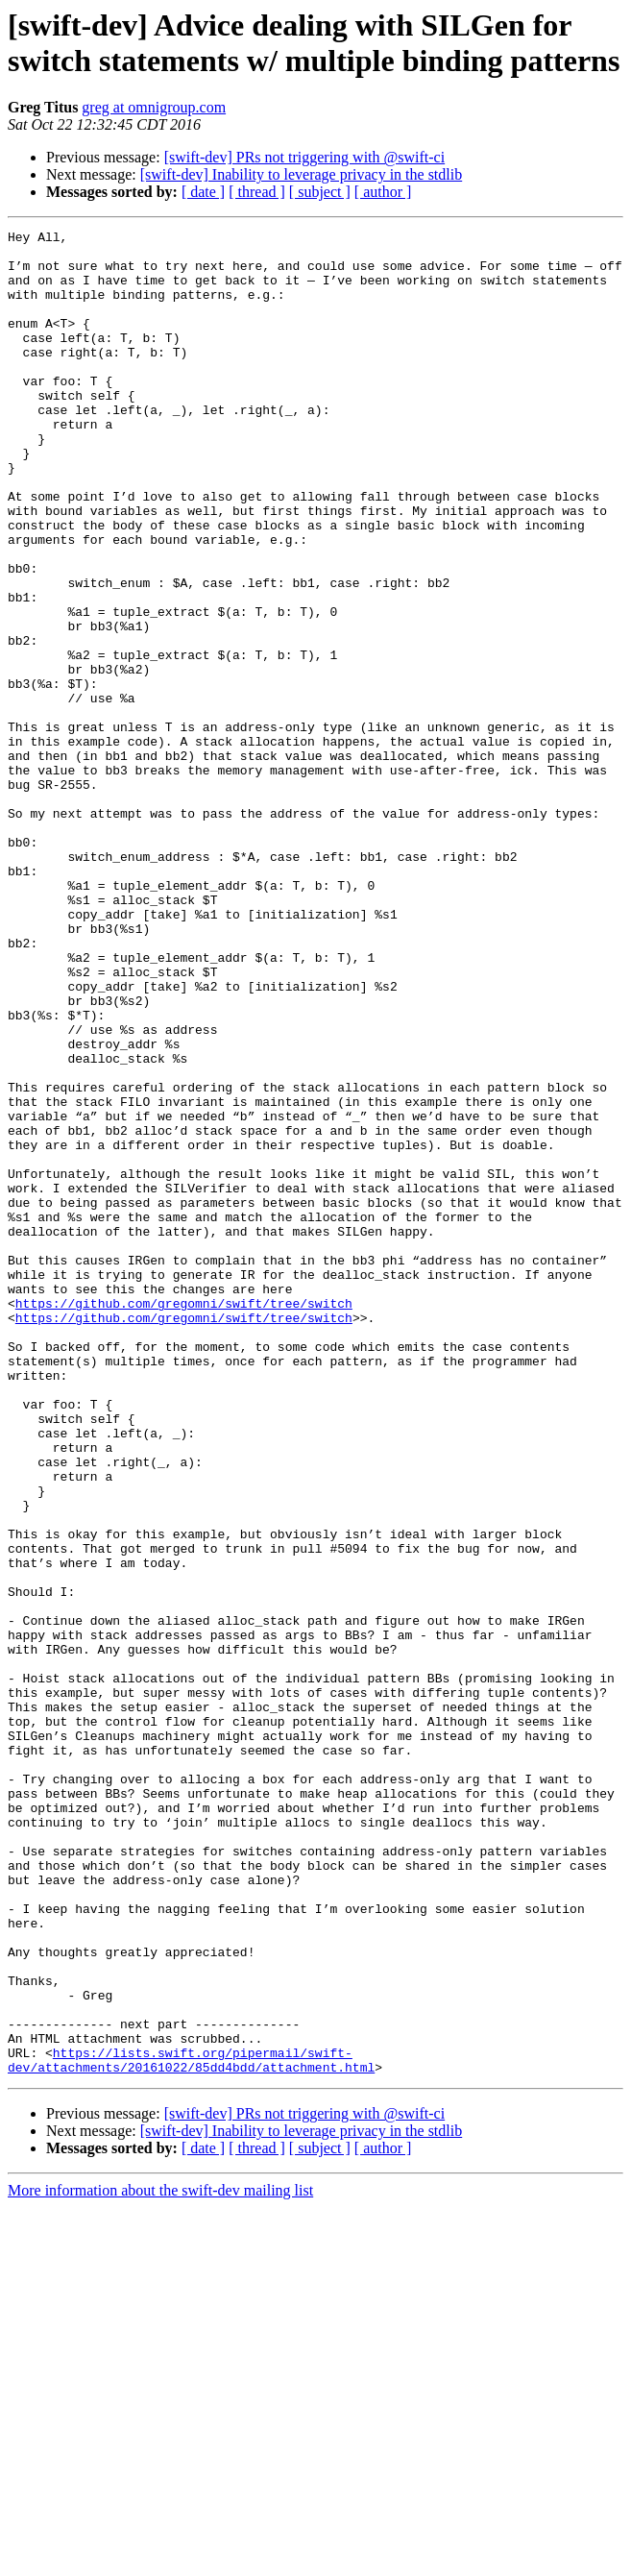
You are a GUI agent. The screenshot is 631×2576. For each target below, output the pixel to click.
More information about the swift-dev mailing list (160, 2559)
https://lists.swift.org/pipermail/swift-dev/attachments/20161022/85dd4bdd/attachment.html (191, 2427)
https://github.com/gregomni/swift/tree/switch (183, 1519)
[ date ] (203, 192)
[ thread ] (257, 192)
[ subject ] (320, 192)
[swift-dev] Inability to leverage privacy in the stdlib (301, 174)
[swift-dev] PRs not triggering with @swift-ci (304, 157)
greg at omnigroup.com (154, 107)
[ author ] (383, 192)
